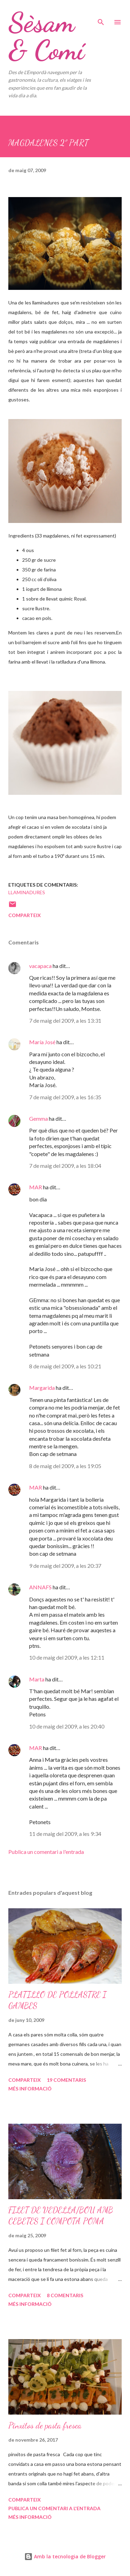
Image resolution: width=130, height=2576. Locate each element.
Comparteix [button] (24, 915)
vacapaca (40, 965)
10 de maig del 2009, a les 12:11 (66, 1657)
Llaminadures (26, 892)
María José (42, 1042)
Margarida (42, 1387)
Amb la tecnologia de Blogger (65, 2556)
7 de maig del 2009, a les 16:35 (65, 1097)
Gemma (38, 1118)
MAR (35, 1187)
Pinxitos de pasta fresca (44, 2425)
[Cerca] (101, 12)
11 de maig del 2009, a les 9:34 (65, 1833)
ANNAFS (40, 1587)
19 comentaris (66, 2080)
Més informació (30, 2088)
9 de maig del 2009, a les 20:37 (65, 1565)
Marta (36, 1679)
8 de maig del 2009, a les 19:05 (65, 1466)
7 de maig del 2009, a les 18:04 (65, 1165)
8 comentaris (65, 2295)
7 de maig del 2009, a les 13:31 (65, 1020)
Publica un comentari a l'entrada (46, 1851)
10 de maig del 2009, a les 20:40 (66, 1726)
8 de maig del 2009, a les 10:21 (65, 1366)
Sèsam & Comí (46, 36)
